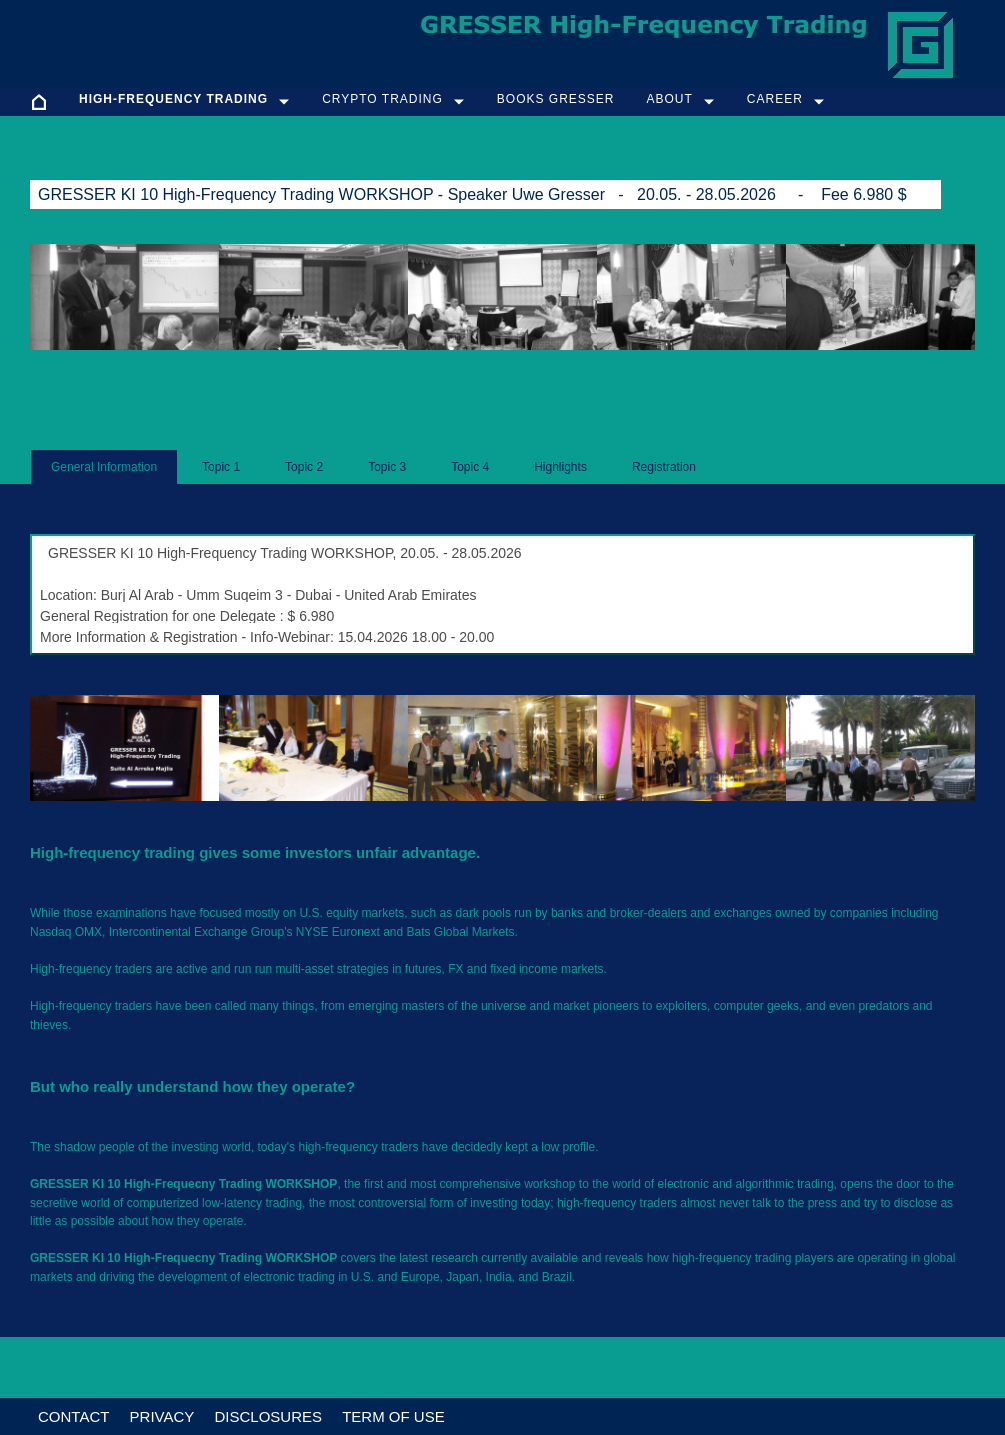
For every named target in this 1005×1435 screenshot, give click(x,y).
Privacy (162, 1416)
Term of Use (393, 1416)
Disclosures (268, 1416)
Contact (73, 1416)
